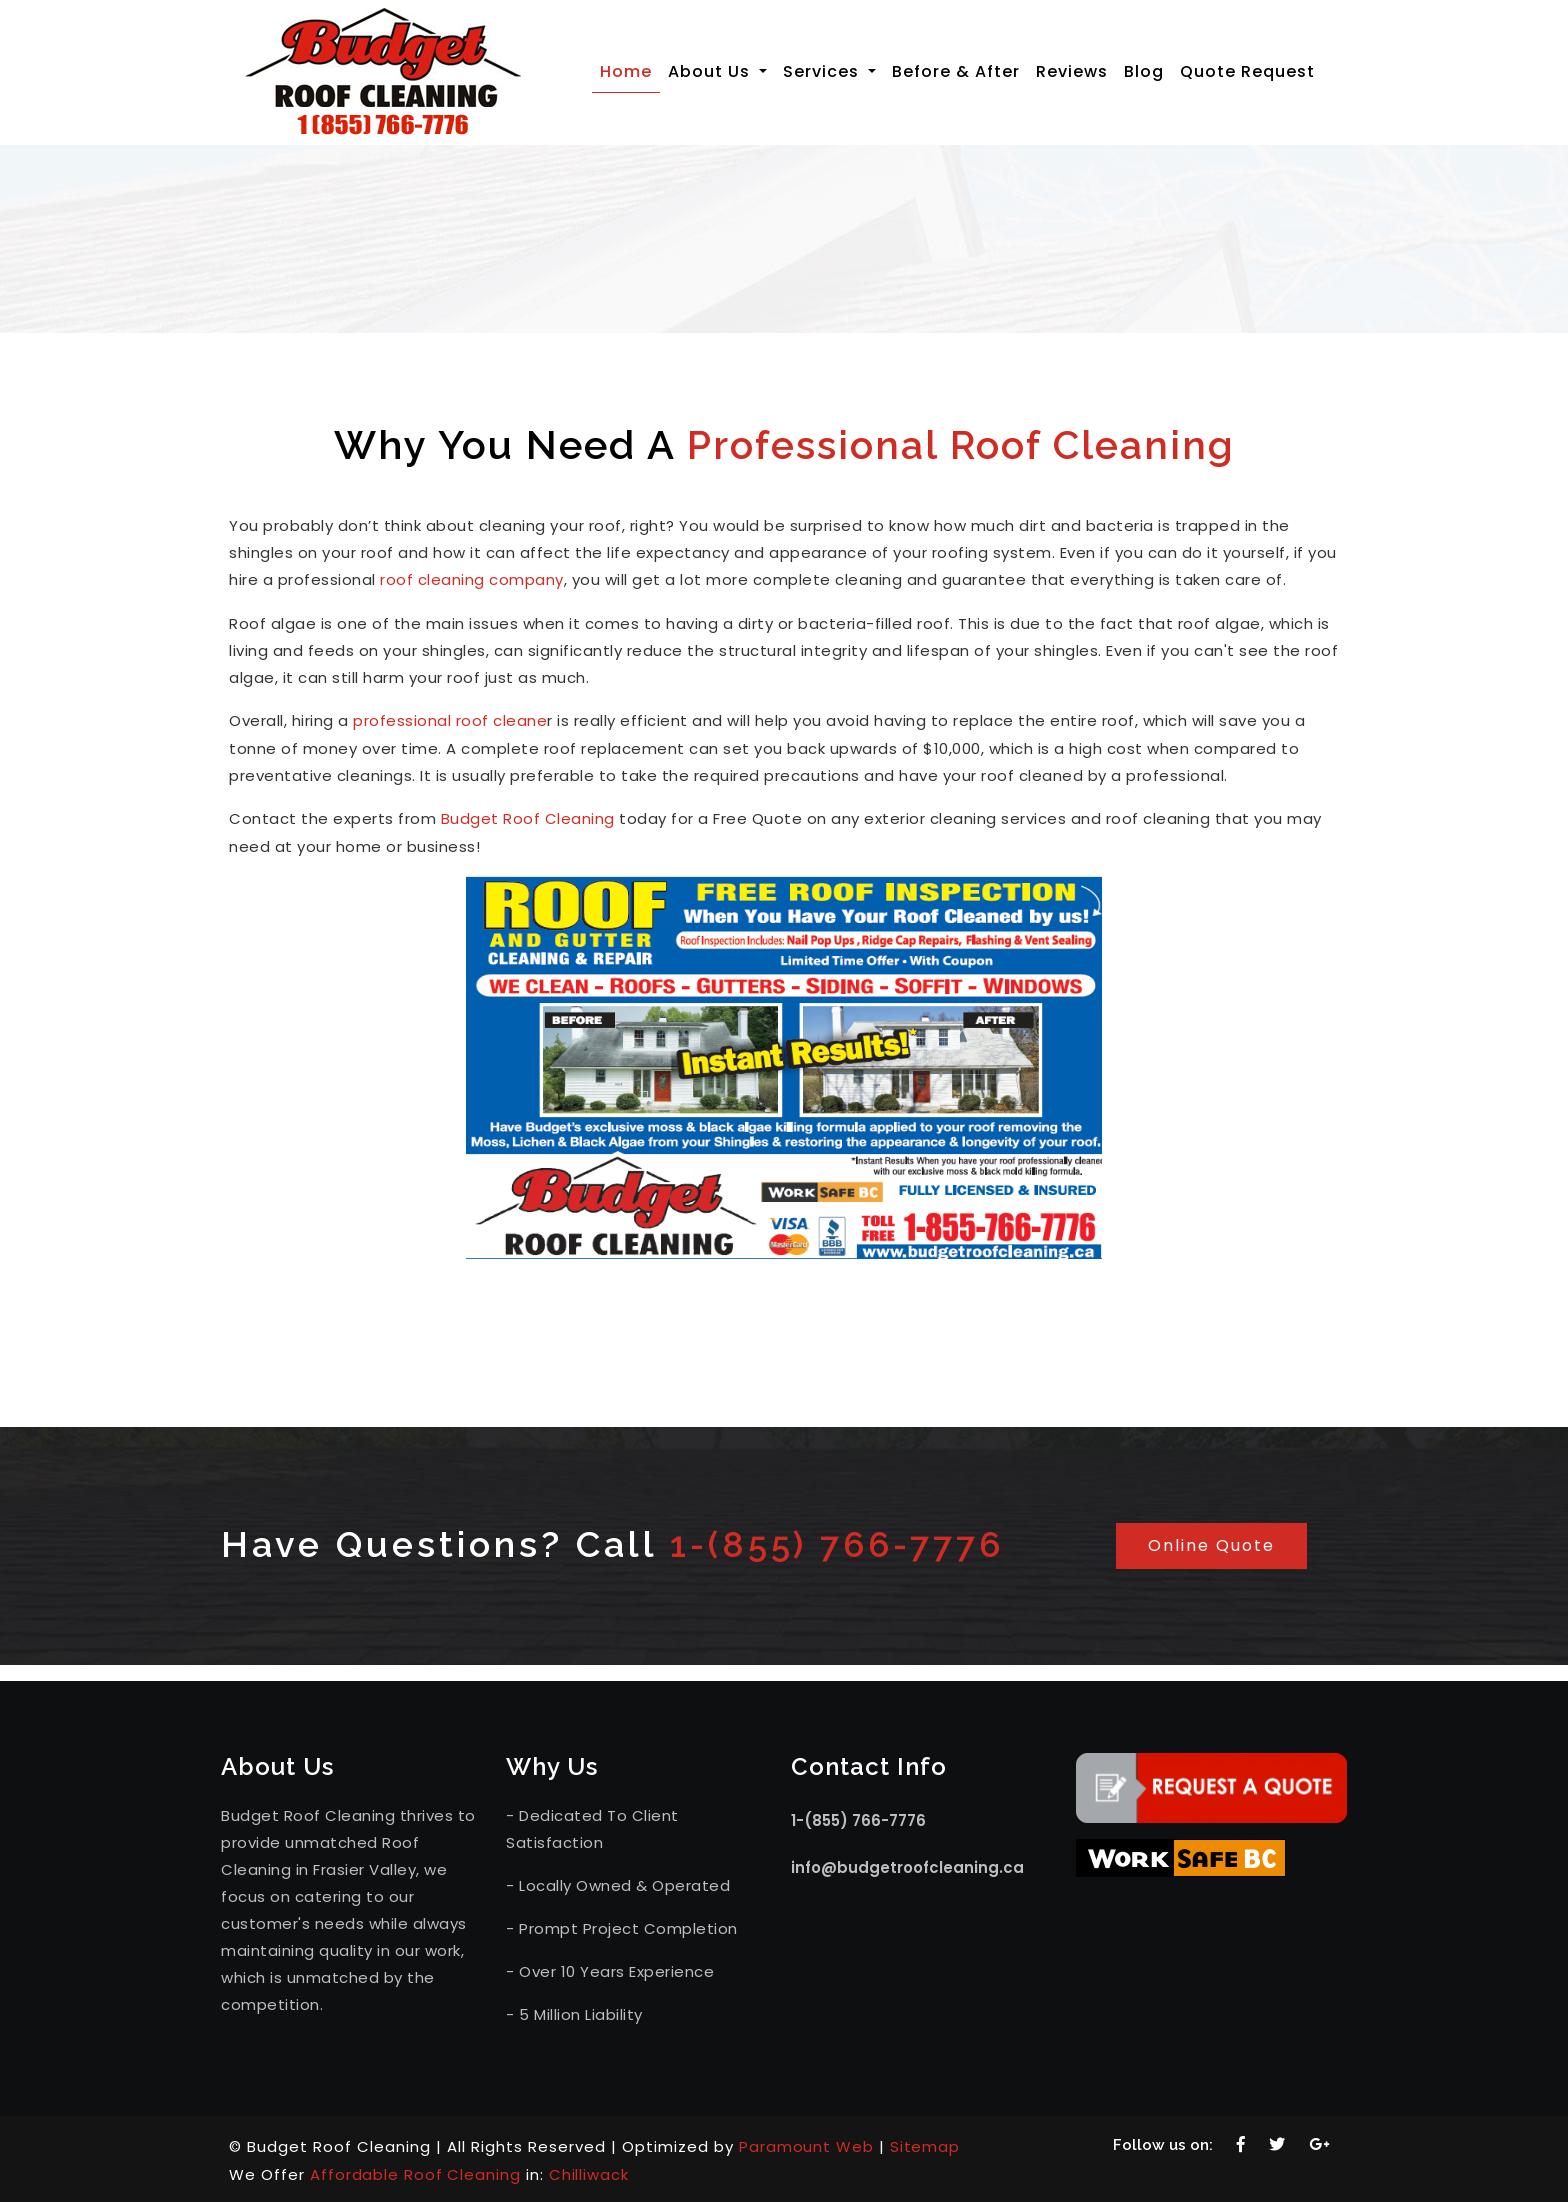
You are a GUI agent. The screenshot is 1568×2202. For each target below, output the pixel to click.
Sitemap (926, 2143)
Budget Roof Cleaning (528, 816)
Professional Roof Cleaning (960, 444)
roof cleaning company (472, 579)
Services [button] (823, 71)
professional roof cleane (450, 719)
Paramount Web (807, 2143)
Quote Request (1247, 71)
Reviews (1072, 71)
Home (630, 71)
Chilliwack (591, 2171)
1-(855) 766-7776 (846, 1541)
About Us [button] (711, 71)
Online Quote (1211, 1542)
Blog (1144, 71)
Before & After (956, 71)
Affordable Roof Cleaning (416, 2171)
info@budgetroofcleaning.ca (907, 1865)
